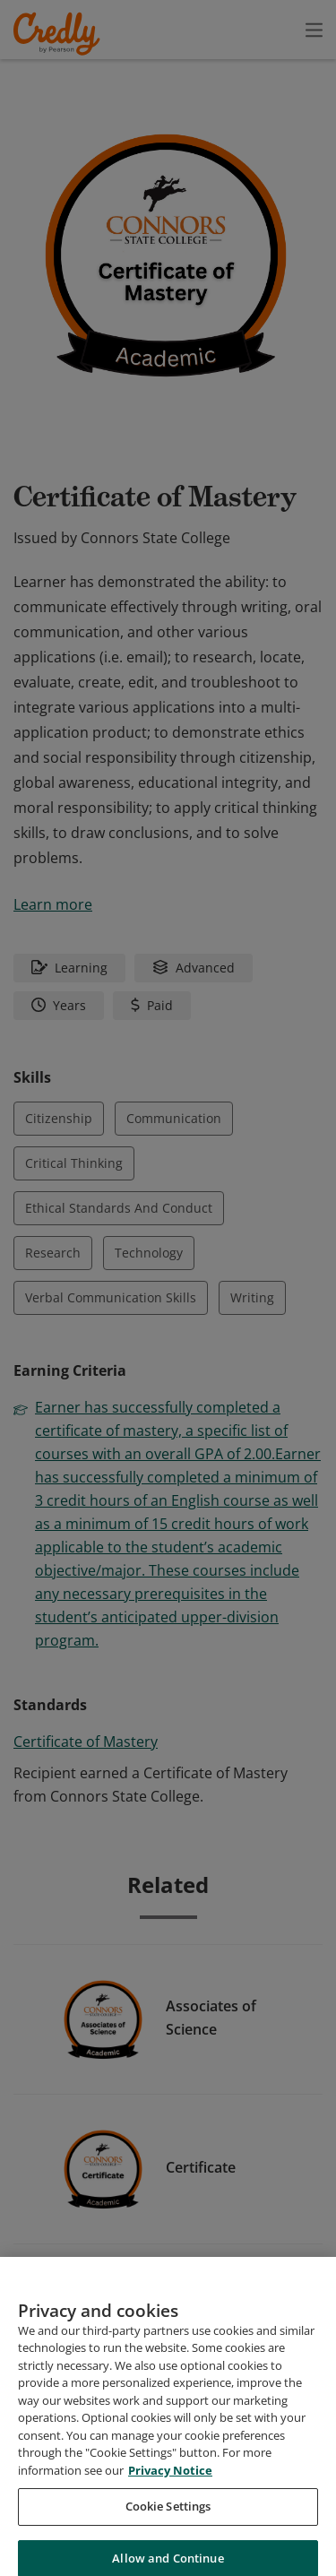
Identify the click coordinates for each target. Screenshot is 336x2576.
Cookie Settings (168, 2534)
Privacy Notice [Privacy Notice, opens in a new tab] (170, 2498)
